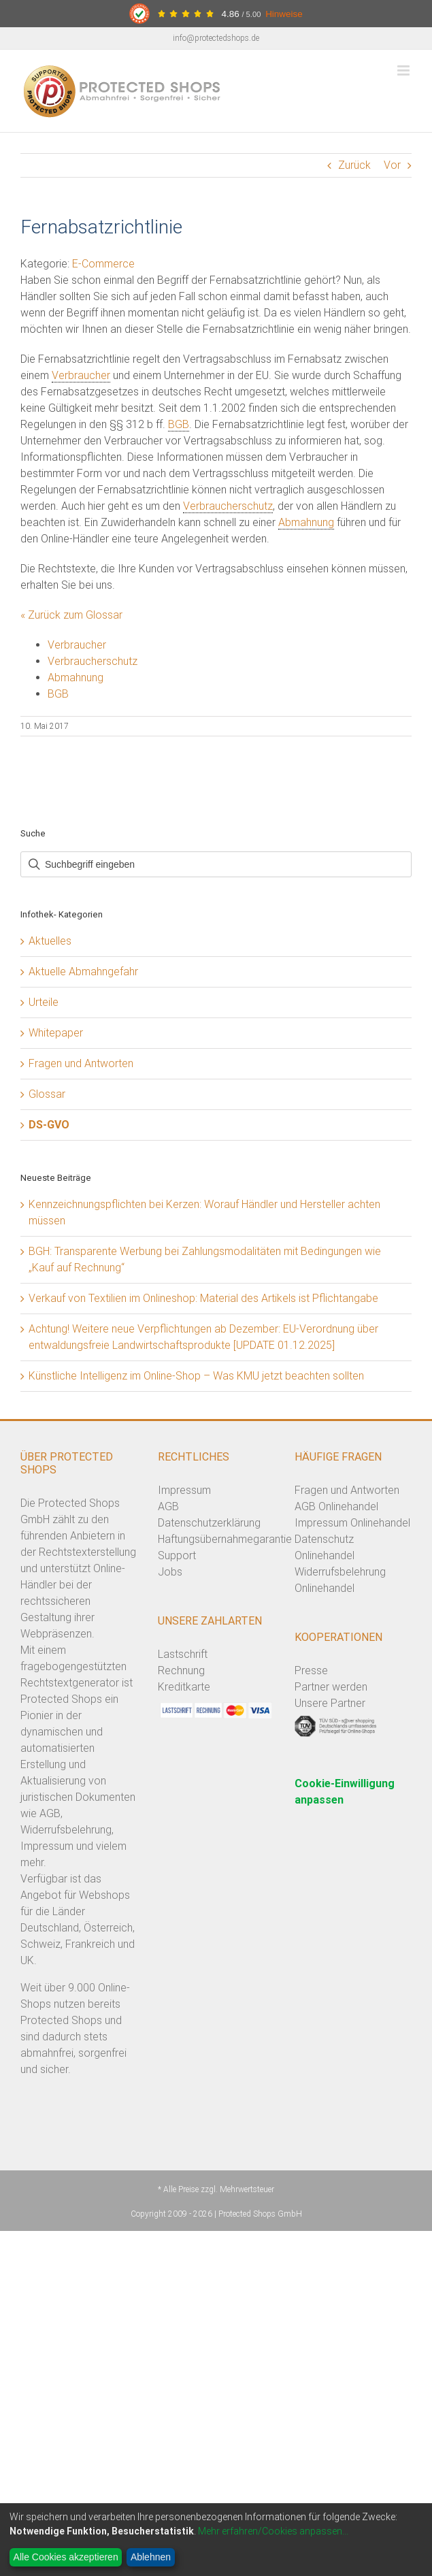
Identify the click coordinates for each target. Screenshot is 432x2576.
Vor (392, 165)
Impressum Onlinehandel (352, 1522)
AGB (168, 1506)
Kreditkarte (184, 1686)
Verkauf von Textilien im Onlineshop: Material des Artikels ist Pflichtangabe (203, 1298)
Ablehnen (151, 2556)
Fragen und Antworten (81, 1063)
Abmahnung (306, 522)
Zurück (354, 165)
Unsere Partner (330, 1703)
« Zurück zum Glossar (71, 614)
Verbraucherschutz (228, 506)
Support (177, 1555)
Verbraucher (81, 375)
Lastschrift (182, 1654)
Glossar (47, 1094)
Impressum (184, 1490)
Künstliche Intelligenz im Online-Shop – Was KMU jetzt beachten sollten (196, 1375)
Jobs (170, 1571)
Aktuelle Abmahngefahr (83, 971)
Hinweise (284, 14)
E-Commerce (103, 263)
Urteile (44, 1002)
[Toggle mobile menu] (404, 70)
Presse (311, 1670)
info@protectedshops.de (216, 38)
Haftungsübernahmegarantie (225, 1539)
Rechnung (181, 1670)
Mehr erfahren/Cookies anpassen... (273, 2531)
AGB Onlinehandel (336, 1506)
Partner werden (331, 1686)
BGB (178, 424)
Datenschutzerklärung (209, 1522)
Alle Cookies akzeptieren (66, 2556)
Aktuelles (50, 940)
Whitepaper (56, 1032)
